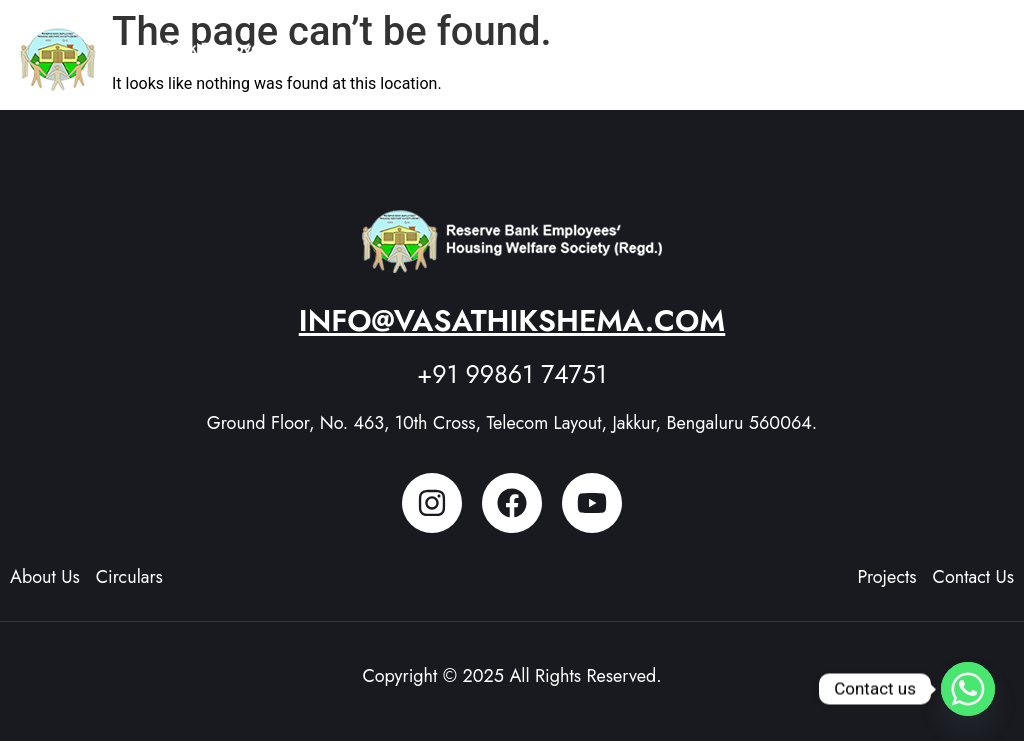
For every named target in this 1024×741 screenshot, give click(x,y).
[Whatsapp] (968, 689)
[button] (984, 50)
